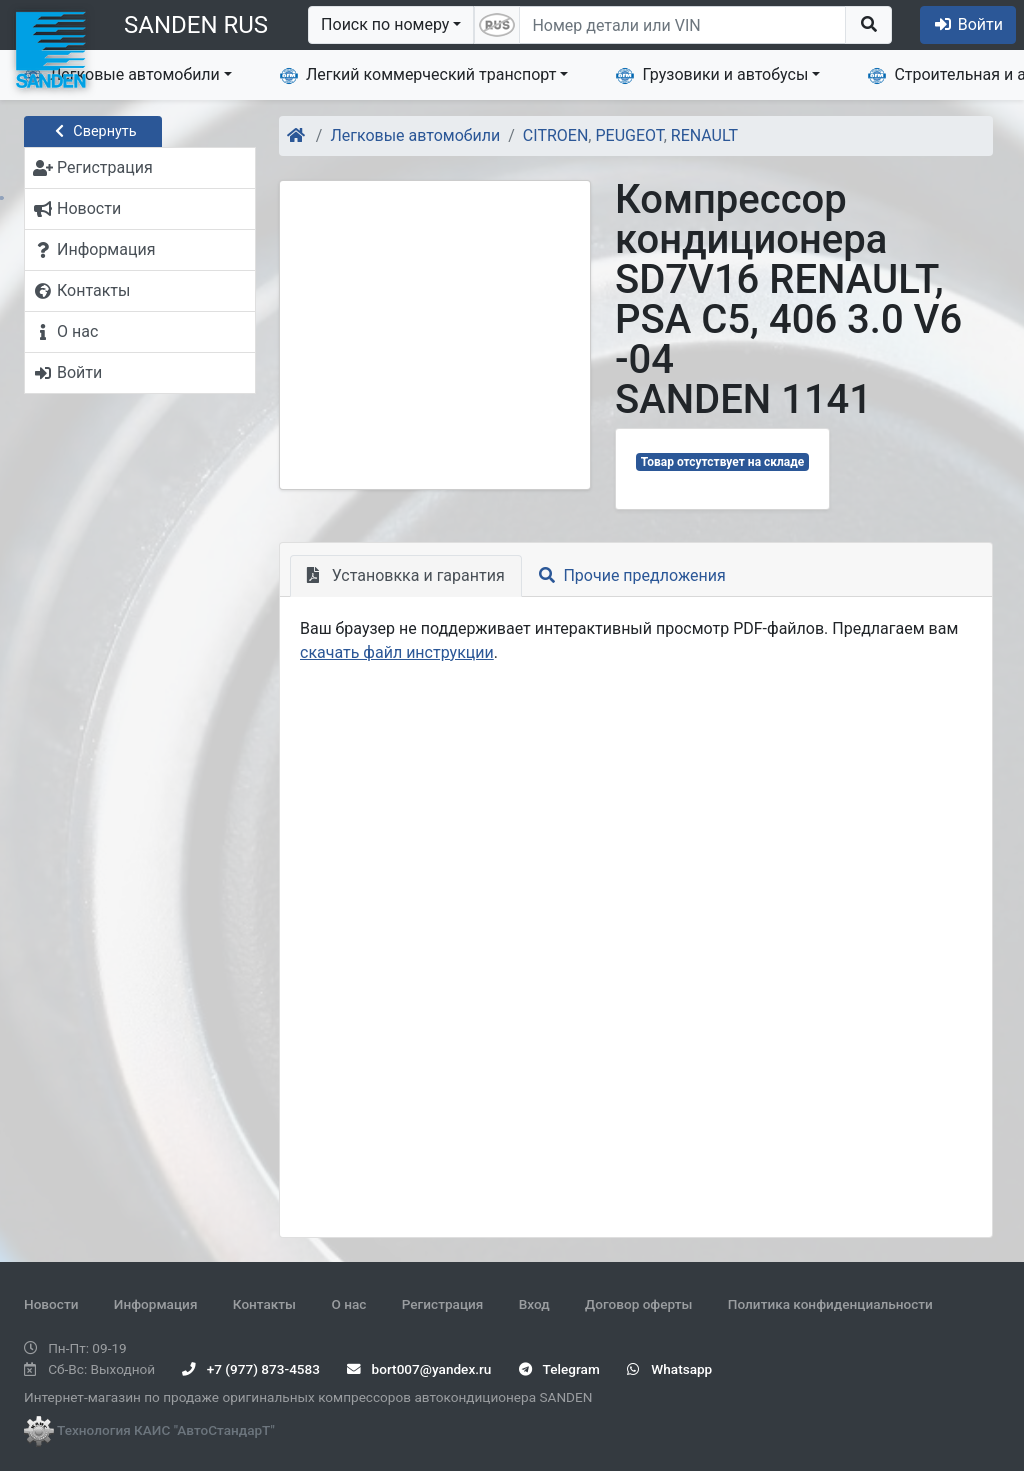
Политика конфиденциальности (830, 1304)
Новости (51, 1304)
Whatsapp (669, 1369)
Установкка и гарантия (406, 575)
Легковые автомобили (122, 75)
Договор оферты (638, 1304)
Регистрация (443, 1304)
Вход (534, 1304)
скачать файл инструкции (397, 652)
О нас (348, 1304)
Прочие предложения (632, 575)
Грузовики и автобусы (712, 75)
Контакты (264, 1304)
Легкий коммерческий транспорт (418, 75)
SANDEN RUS (196, 25)
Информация (156, 1304)
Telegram (559, 1369)
